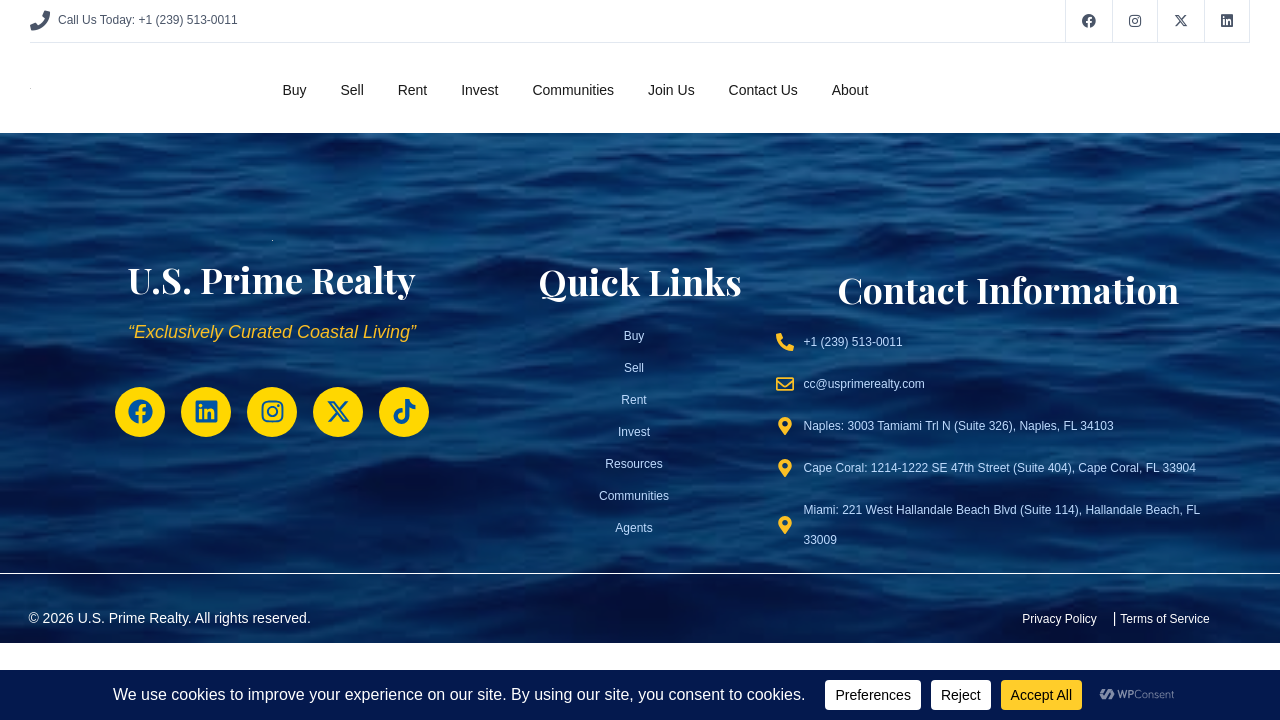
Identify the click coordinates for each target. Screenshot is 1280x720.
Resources (633, 464)
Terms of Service (1164, 619)
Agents (633, 528)
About (850, 90)
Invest (479, 90)
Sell (351, 90)
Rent (413, 90)
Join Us (671, 90)
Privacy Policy (1059, 619)
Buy (294, 90)
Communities (573, 90)
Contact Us (763, 90)
